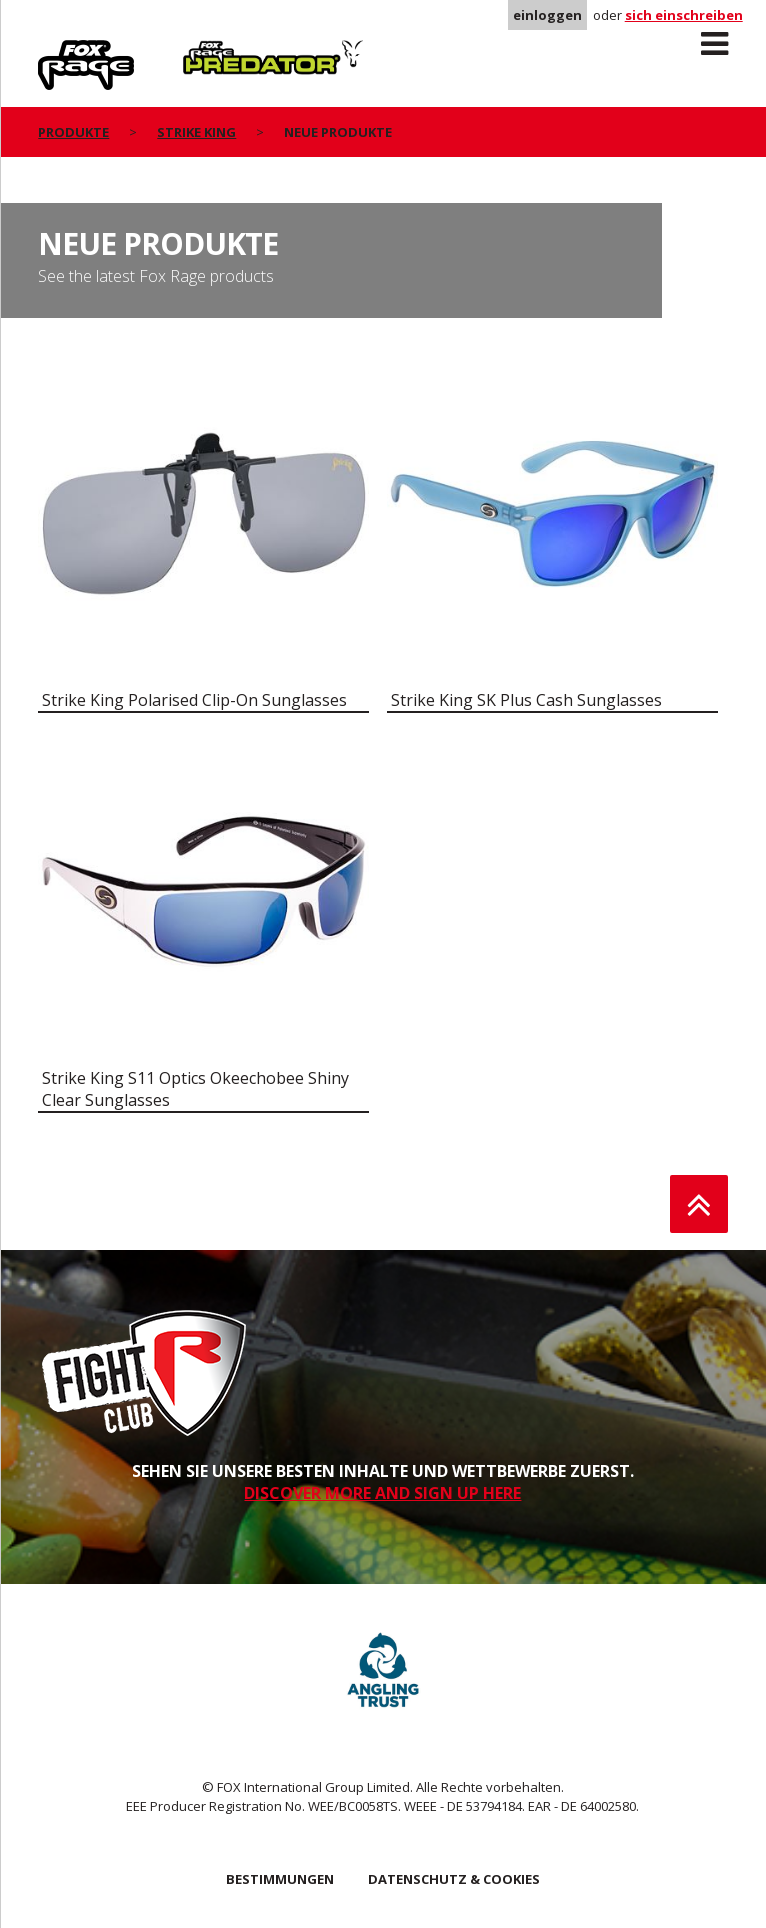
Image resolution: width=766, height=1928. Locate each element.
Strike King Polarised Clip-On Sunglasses (194, 700)
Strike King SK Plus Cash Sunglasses (526, 700)
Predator (216, 51)
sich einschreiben (684, 15)
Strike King (196, 132)
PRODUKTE (73, 132)
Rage (57, 51)
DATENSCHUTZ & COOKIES (454, 1879)
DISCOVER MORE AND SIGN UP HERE (382, 1493)
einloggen (547, 15)
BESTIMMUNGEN (280, 1879)
